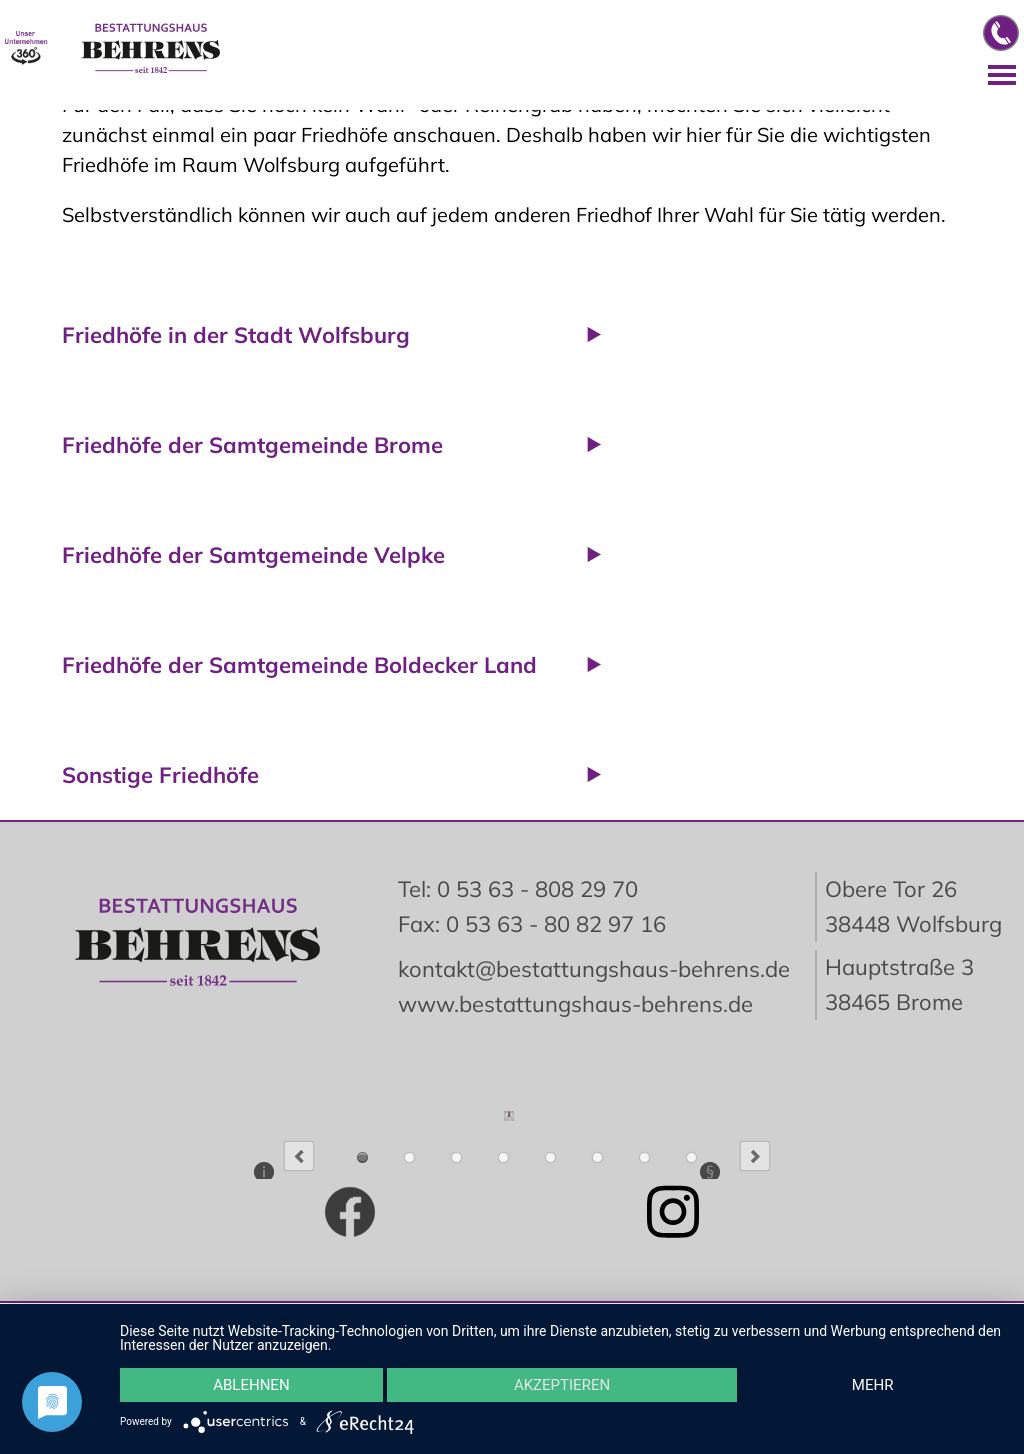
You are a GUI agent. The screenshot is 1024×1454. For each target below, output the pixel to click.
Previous (299, 1156)
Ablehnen (251, 1385)
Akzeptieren (562, 1385)
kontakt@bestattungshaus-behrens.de (594, 969)
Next (755, 1156)
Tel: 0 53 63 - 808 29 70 (518, 889)
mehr (873, 1385)
